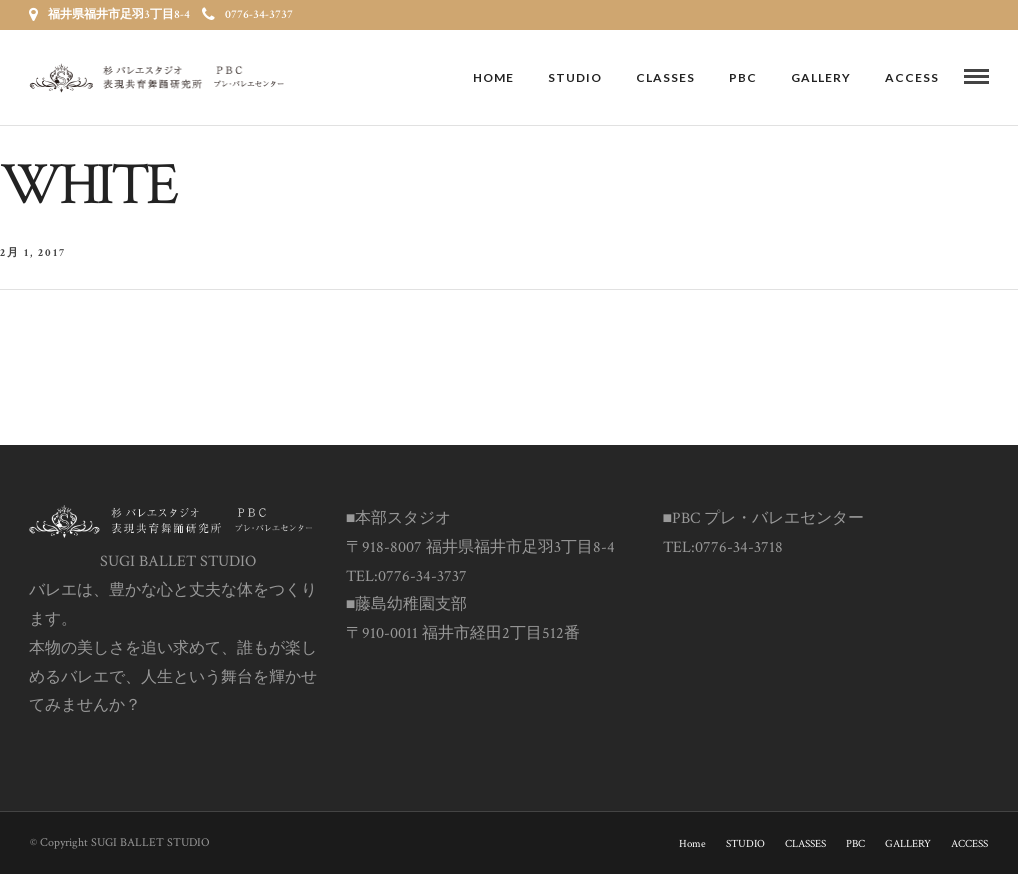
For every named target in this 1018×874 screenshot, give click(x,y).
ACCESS (912, 77)
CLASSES (665, 77)
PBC (743, 77)
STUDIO (575, 77)
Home (493, 77)
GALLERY (821, 77)
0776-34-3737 (247, 14)
